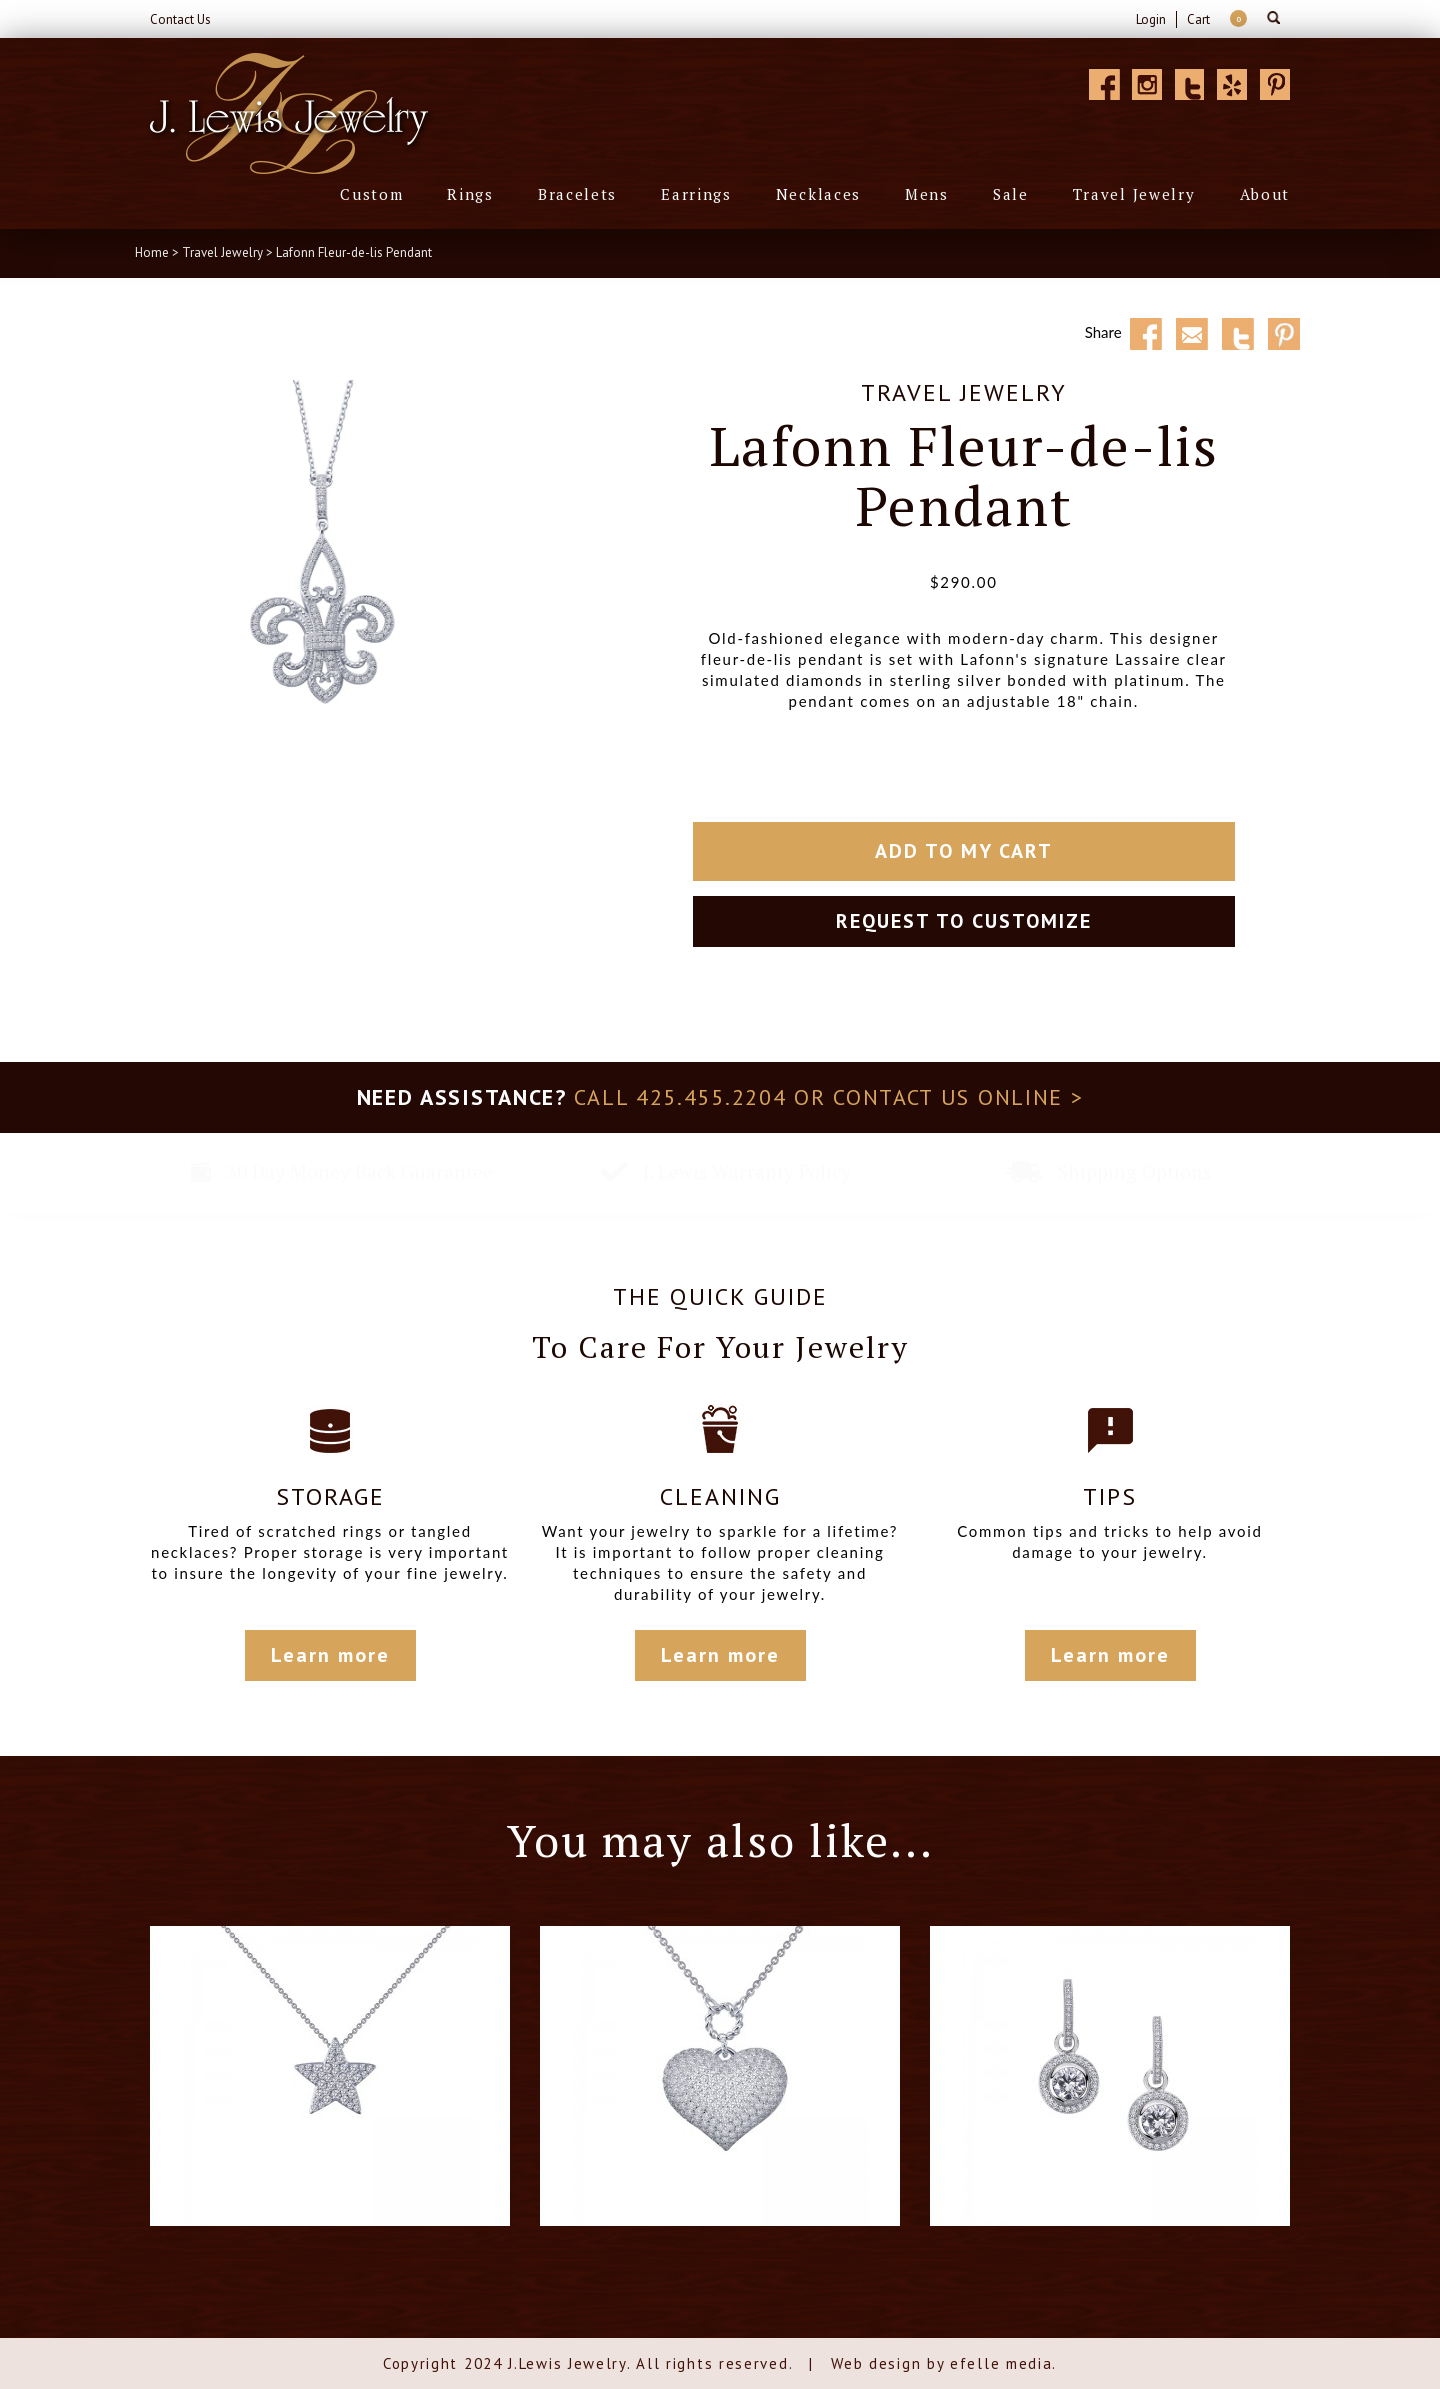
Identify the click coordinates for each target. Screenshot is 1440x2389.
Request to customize (964, 921)
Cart (1198, 19)
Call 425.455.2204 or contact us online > (828, 1097)
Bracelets (577, 194)
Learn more (330, 1655)
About (1265, 194)
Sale (1011, 194)
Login (1151, 19)
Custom (371, 194)
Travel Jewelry (1134, 194)
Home (152, 252)
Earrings (696, 194)
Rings (470, 194)
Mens (927, 194)
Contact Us (180, 19)
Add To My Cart (964, 851)
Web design (876, 2363)
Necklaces (818, 194)
